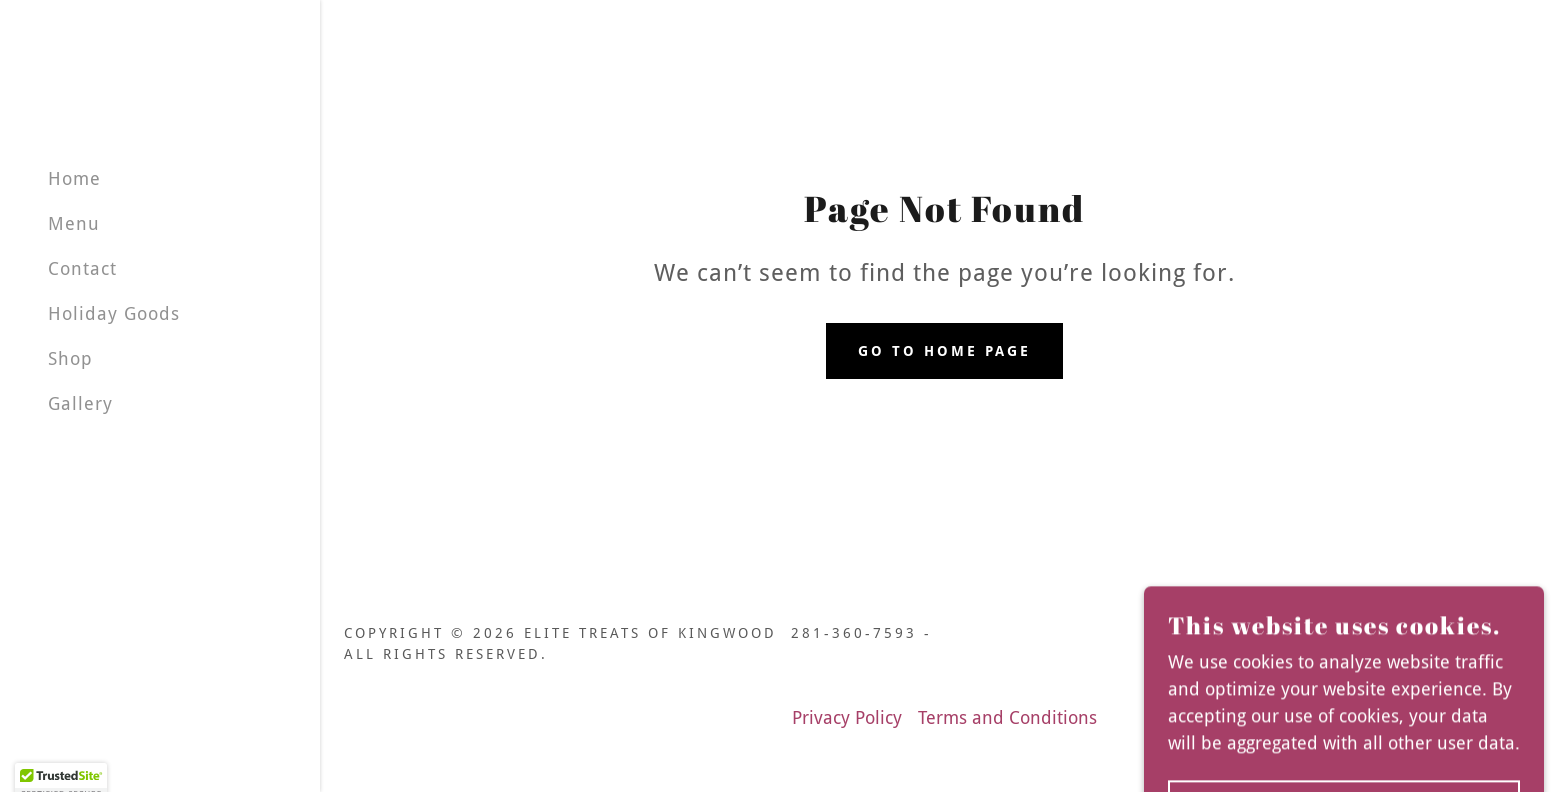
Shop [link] (70, 358)
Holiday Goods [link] (114, 313)
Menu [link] (74, 223)
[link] (1478, 655)
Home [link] (74, 178)
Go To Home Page (944, 351)
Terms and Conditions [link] (1007, 717)
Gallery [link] (80, 403)
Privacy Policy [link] (847, 717)
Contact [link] (82, 268)
